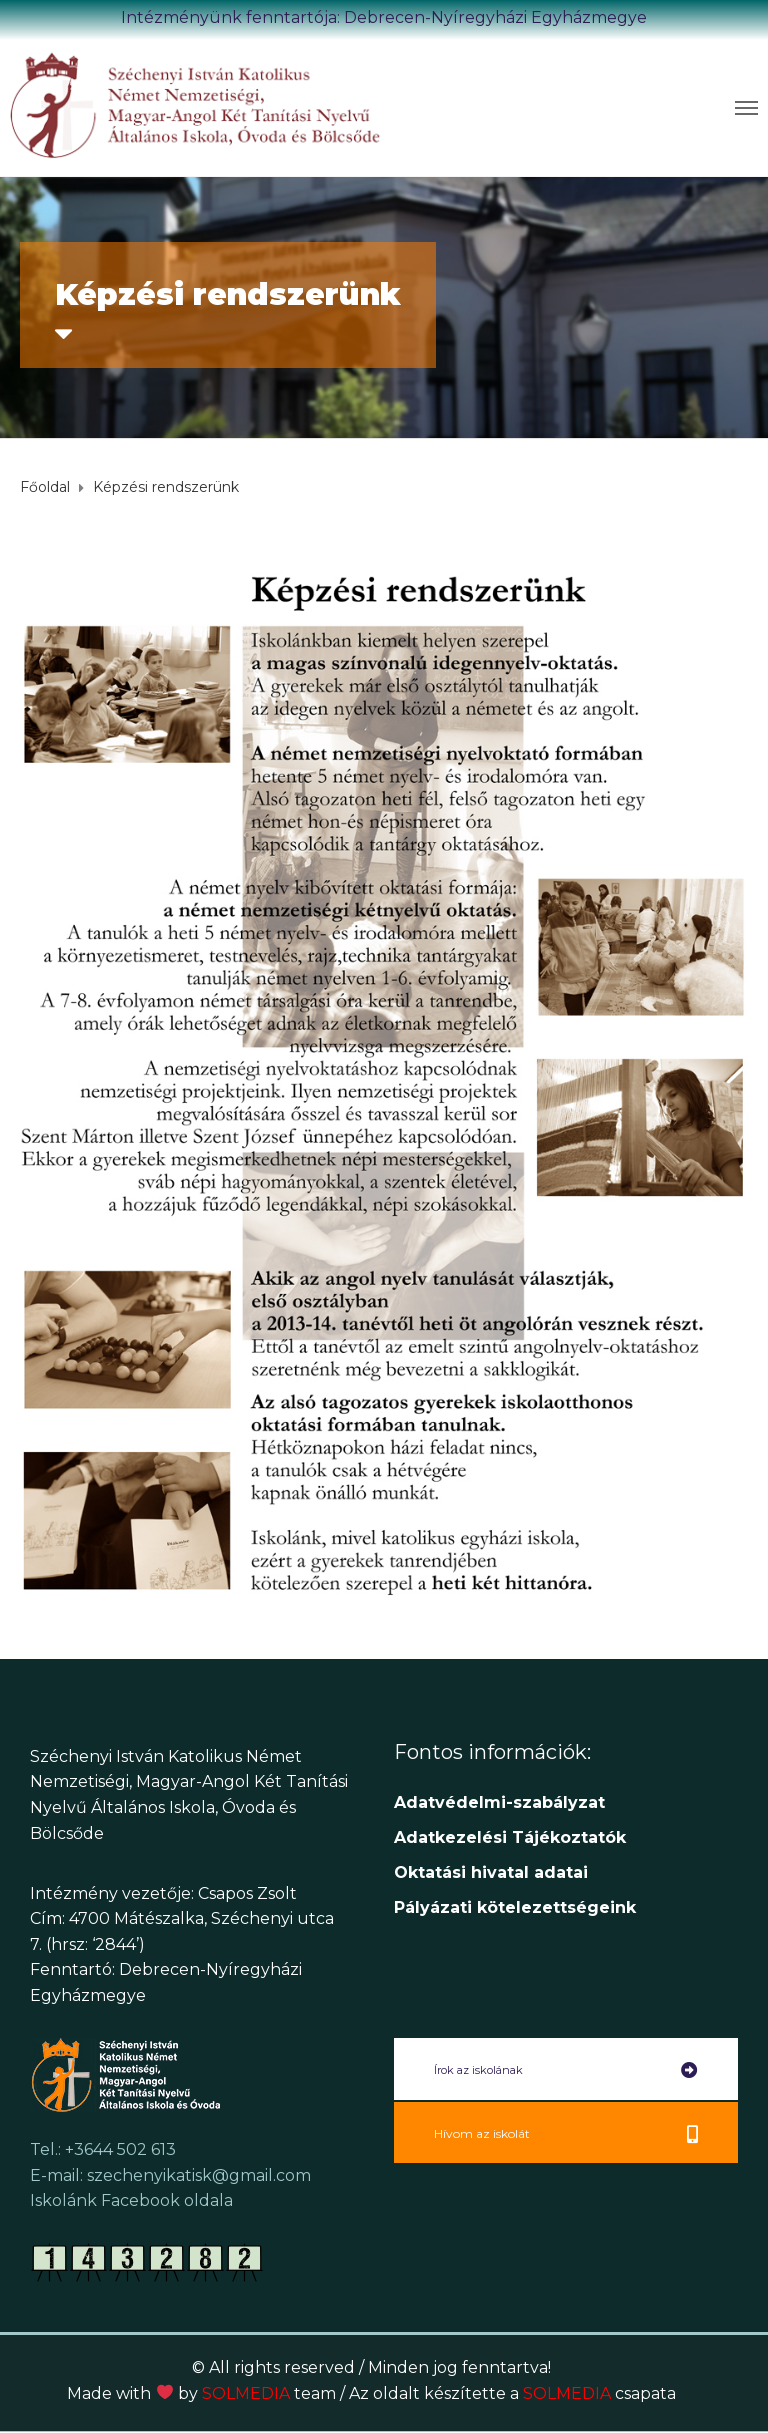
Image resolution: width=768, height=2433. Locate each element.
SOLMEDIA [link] (269, 2393)
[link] (197, 104)
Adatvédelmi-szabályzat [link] (502, 1802)
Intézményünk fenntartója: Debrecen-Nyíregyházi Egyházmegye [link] (384, 17)
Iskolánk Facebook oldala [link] (131, 2200)
